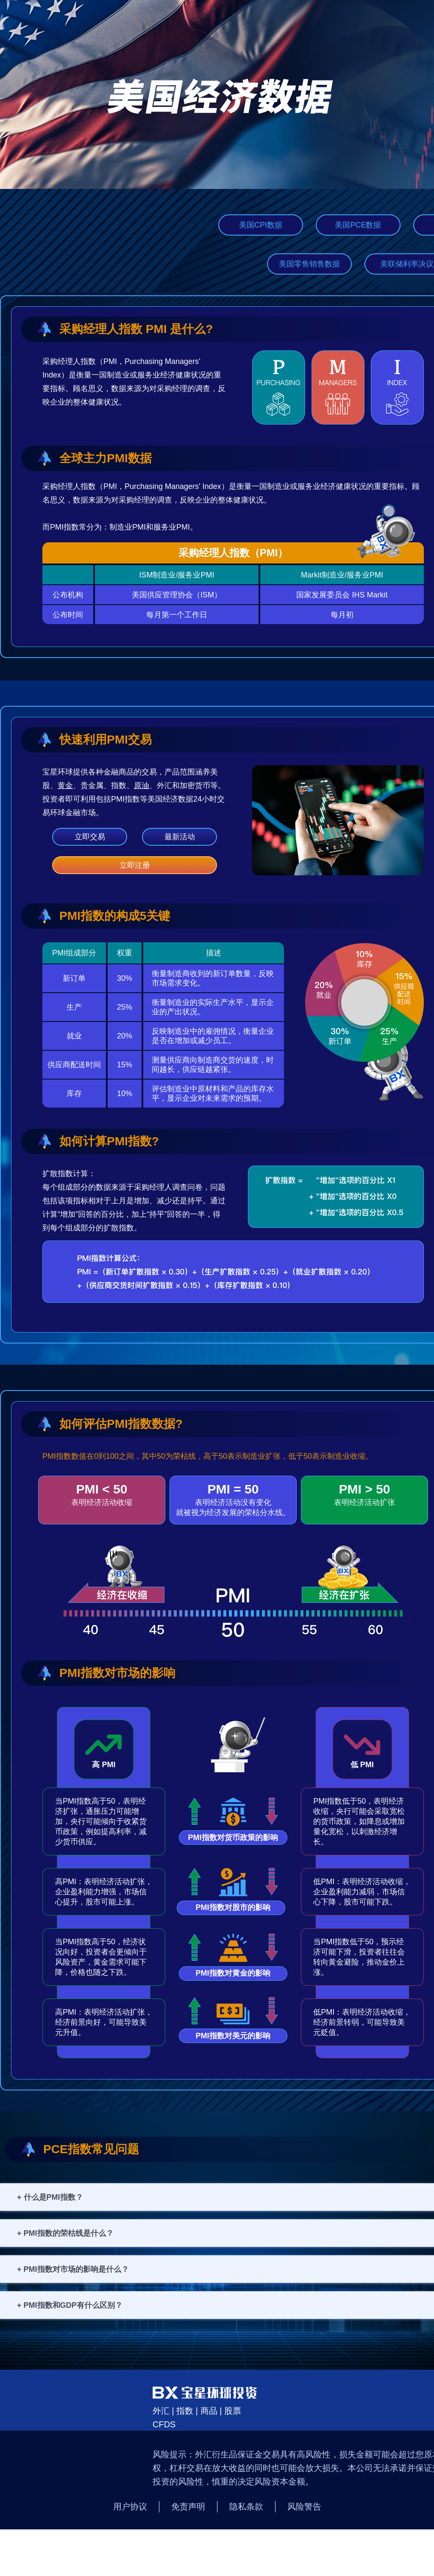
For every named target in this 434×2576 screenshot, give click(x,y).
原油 (141, 785)
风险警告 (304, 2506)
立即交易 (90, 837)
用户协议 (130, 2506)
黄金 (65, 785)
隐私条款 (246, 2506)
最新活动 (179, 837)
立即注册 (135, 865)
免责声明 (188, 2506)
